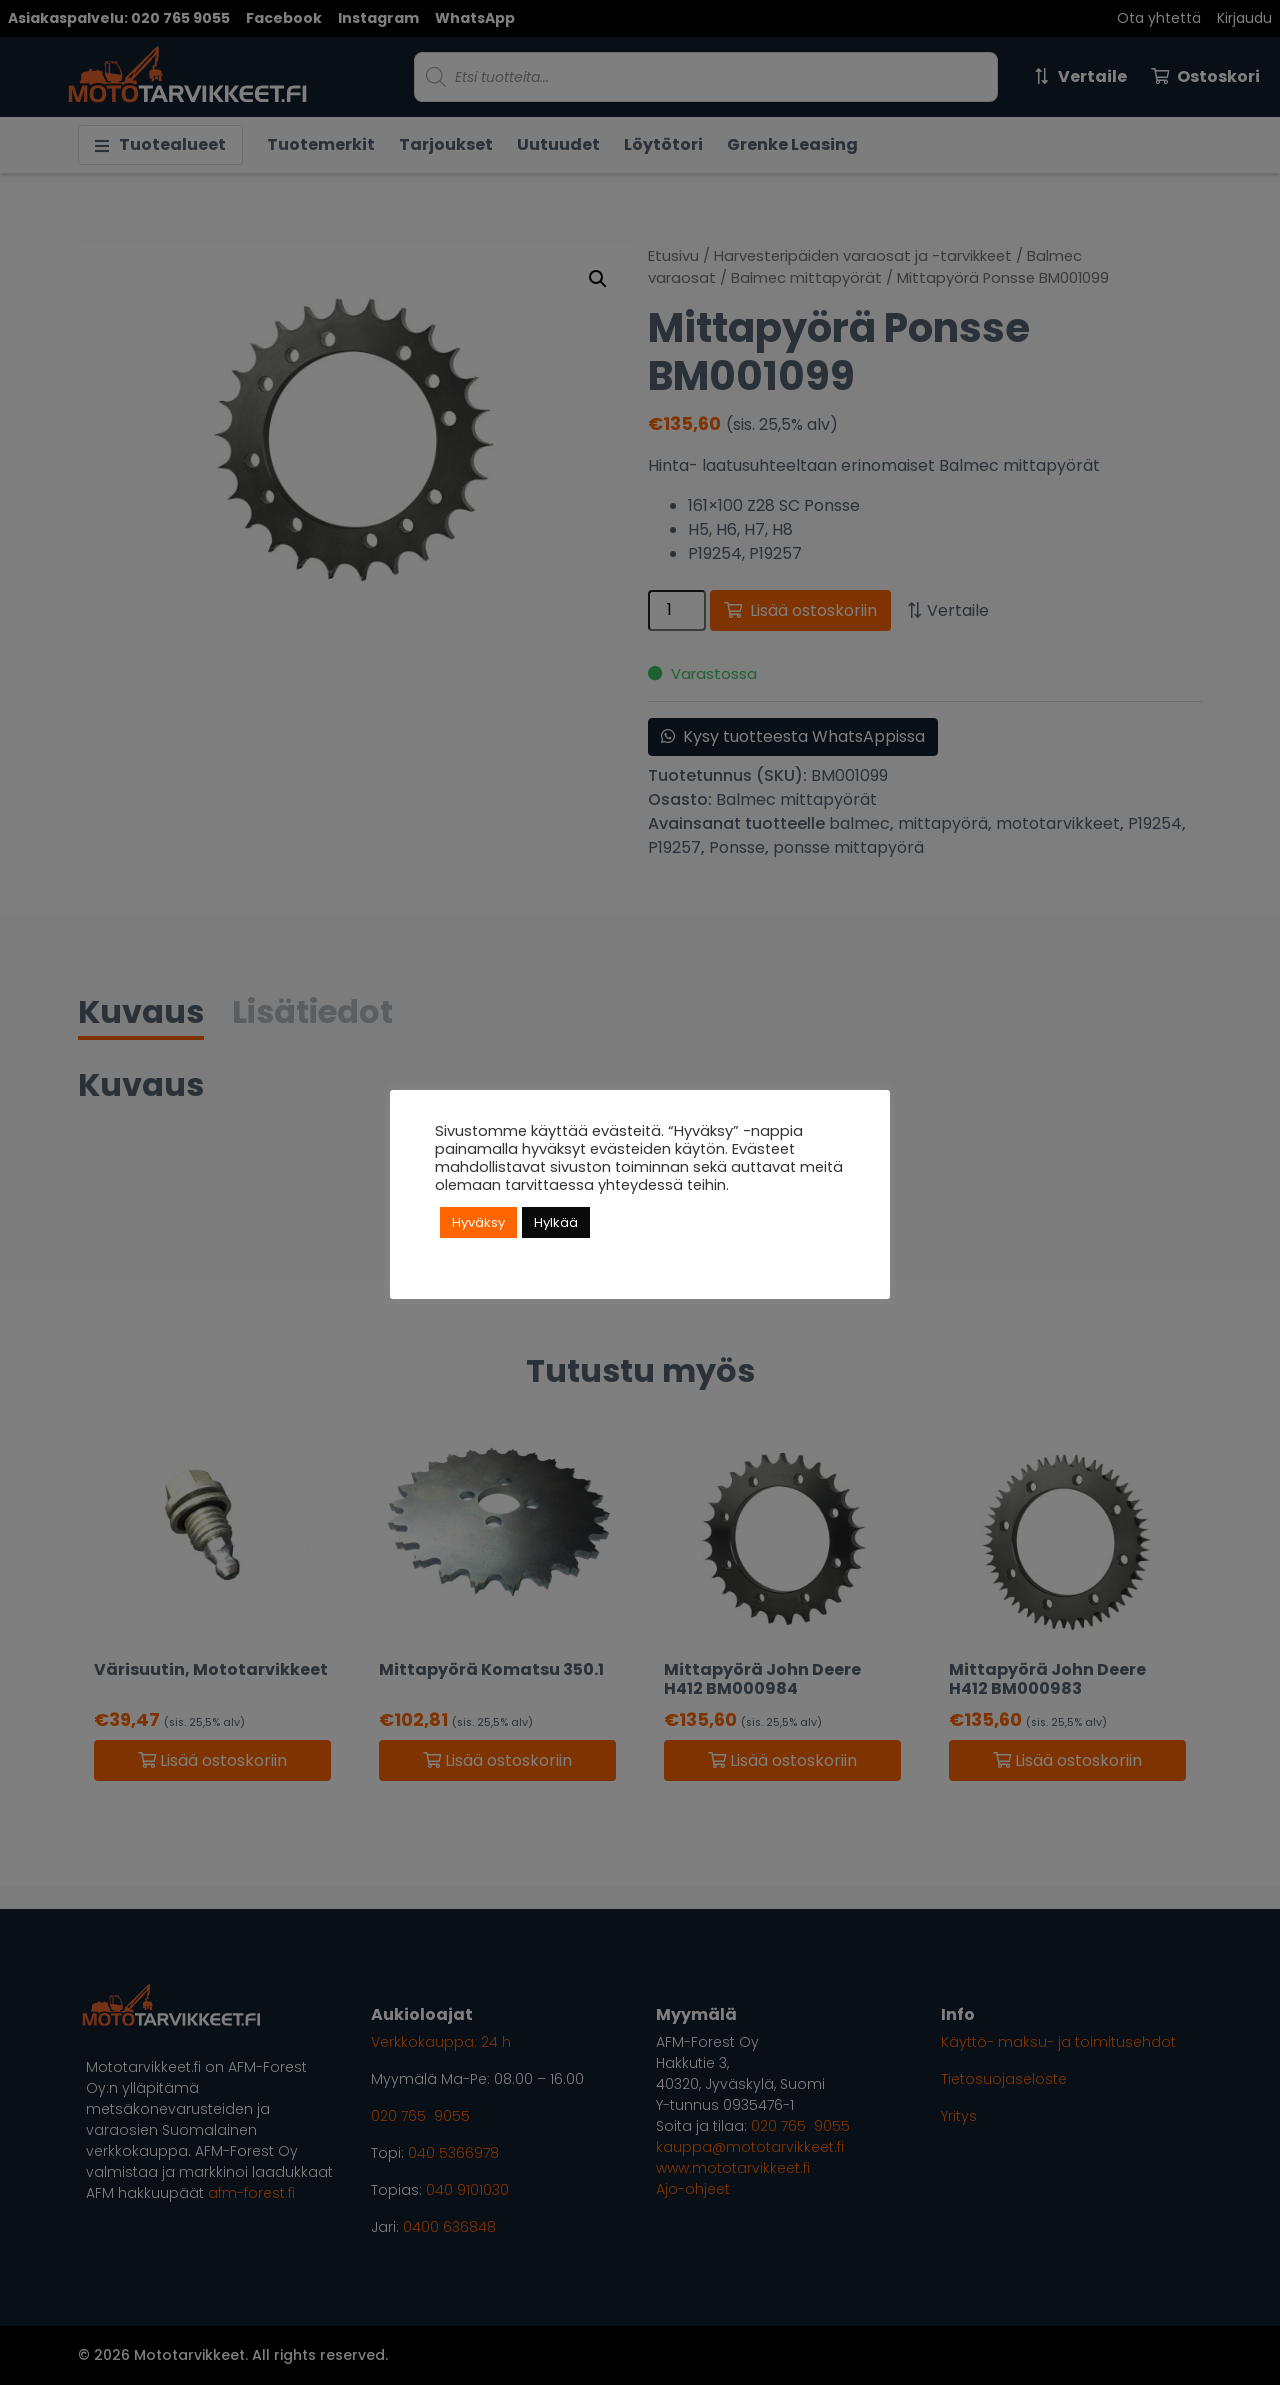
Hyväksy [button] (478, 1222)
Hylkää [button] (556, 1222)
